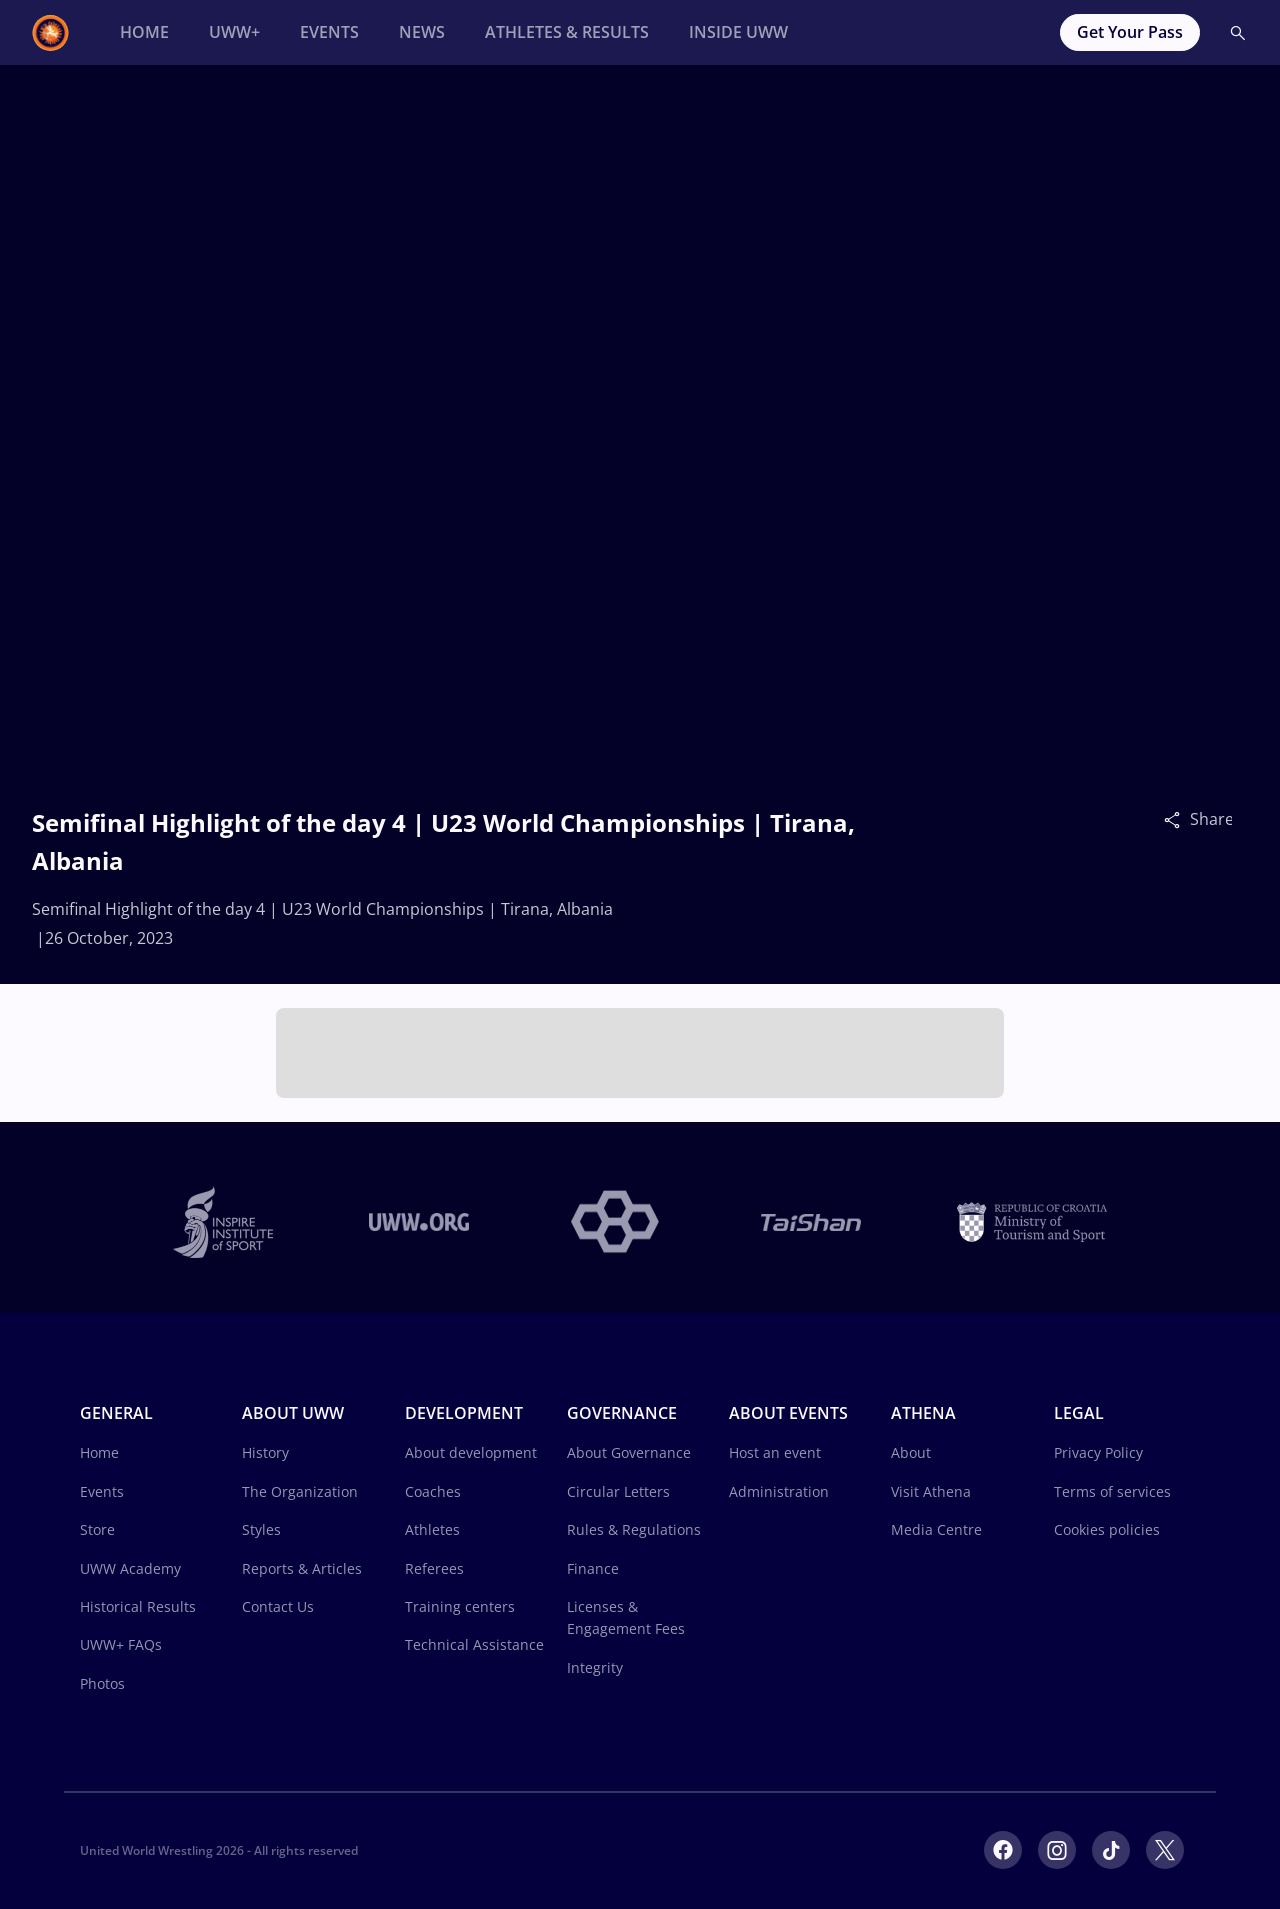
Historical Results (138, 1606)
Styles (261, 1529)
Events (102, 1491)
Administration (779, 1491)
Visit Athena (931, 1491)
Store (97, 1529)
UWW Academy (130, 1568)
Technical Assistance (474, 1644)
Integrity (595, 1667)
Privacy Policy (1098, 1452)
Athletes (432, 1529)
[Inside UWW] (738, 32)
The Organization (300, 1491)
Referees (434, 1568)
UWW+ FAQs (121, 1644)
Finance (593, 1568)
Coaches (433, 1491)
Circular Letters (618, 1491)
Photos (102, 1683)
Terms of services (1112, 1491)
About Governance (629, 1452)
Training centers (460, 1606)
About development (471, 1452)
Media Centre (936, 1529)
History (265, 1452)
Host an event (775, 1452)
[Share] (1177, 819)
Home (99, 1452)
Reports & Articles (302, 1568)
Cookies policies (1107, 1529)
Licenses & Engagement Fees (626, 1617)
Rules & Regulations (634, 1529)
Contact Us (278, 1606)
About (911, 1452)
